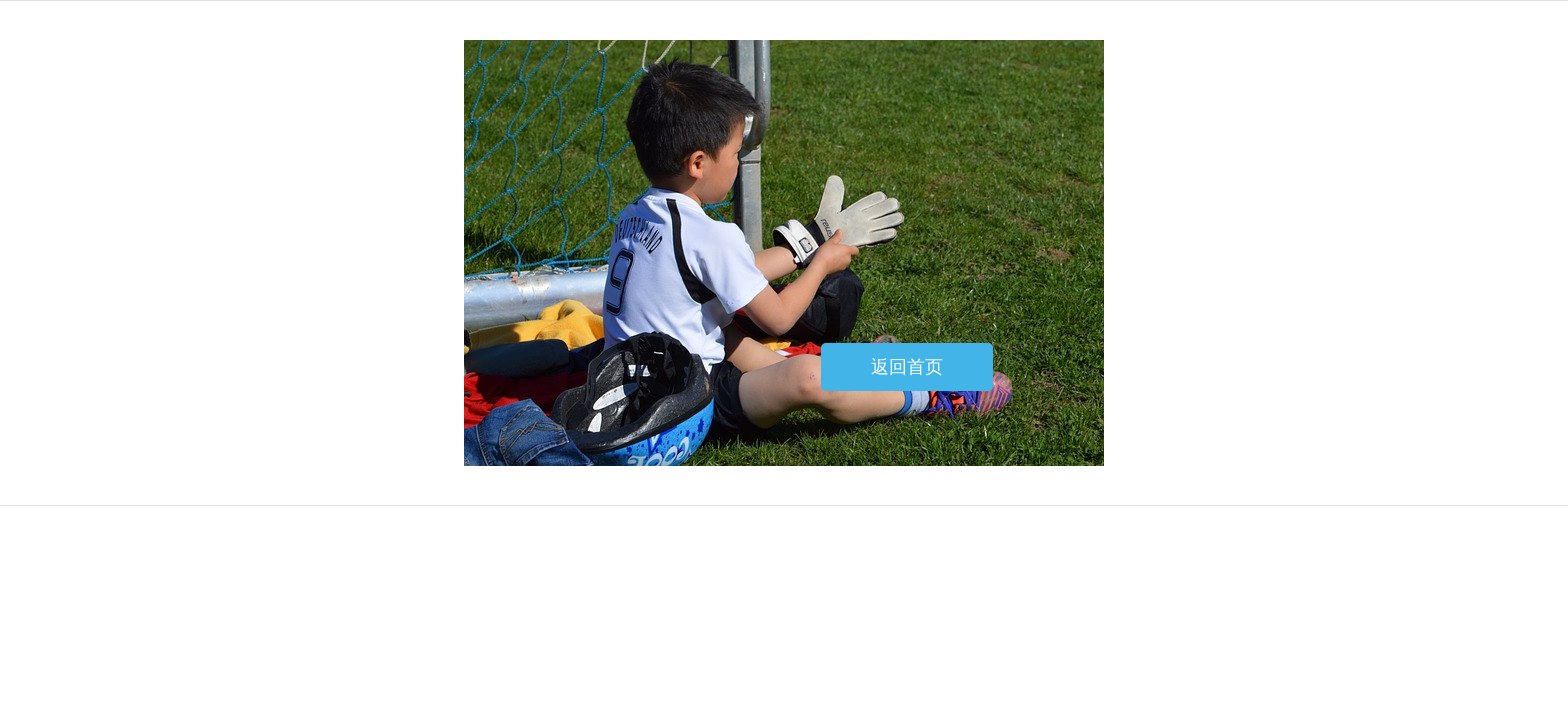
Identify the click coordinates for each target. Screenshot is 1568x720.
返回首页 (907, 367)
